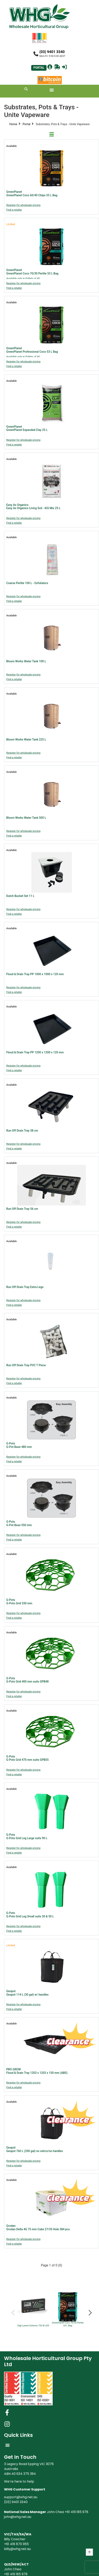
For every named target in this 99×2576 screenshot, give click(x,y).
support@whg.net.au (20, 2497)
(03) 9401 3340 (52, 52)
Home (13, 124)
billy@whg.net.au (17, 2549)
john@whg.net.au (17, 2516)
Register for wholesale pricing (23, 205)
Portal (26, 124)
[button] (51, 90)
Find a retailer (14, 209)
